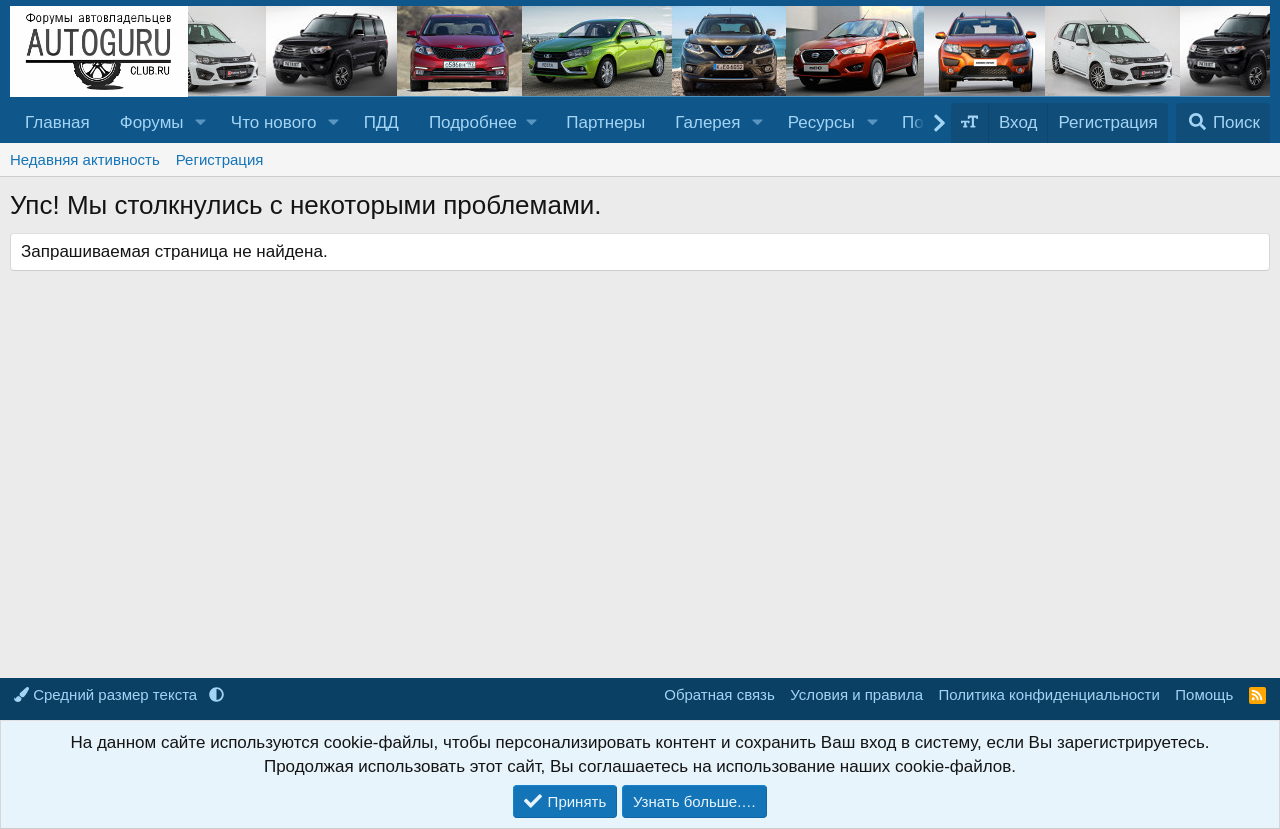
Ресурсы (821, 122)
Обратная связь (719, 694)
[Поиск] (1223, 123)
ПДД (381, 122)
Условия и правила (856, 694)
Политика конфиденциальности (1049, 694)
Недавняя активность (85, 159)
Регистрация (220, 159)
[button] (200, 123)
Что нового (274, 122)
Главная (57, 122)
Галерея (707, 122)
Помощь (1204, 694)
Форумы (152, 122)
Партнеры (605, 122)
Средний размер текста (107, 694)
